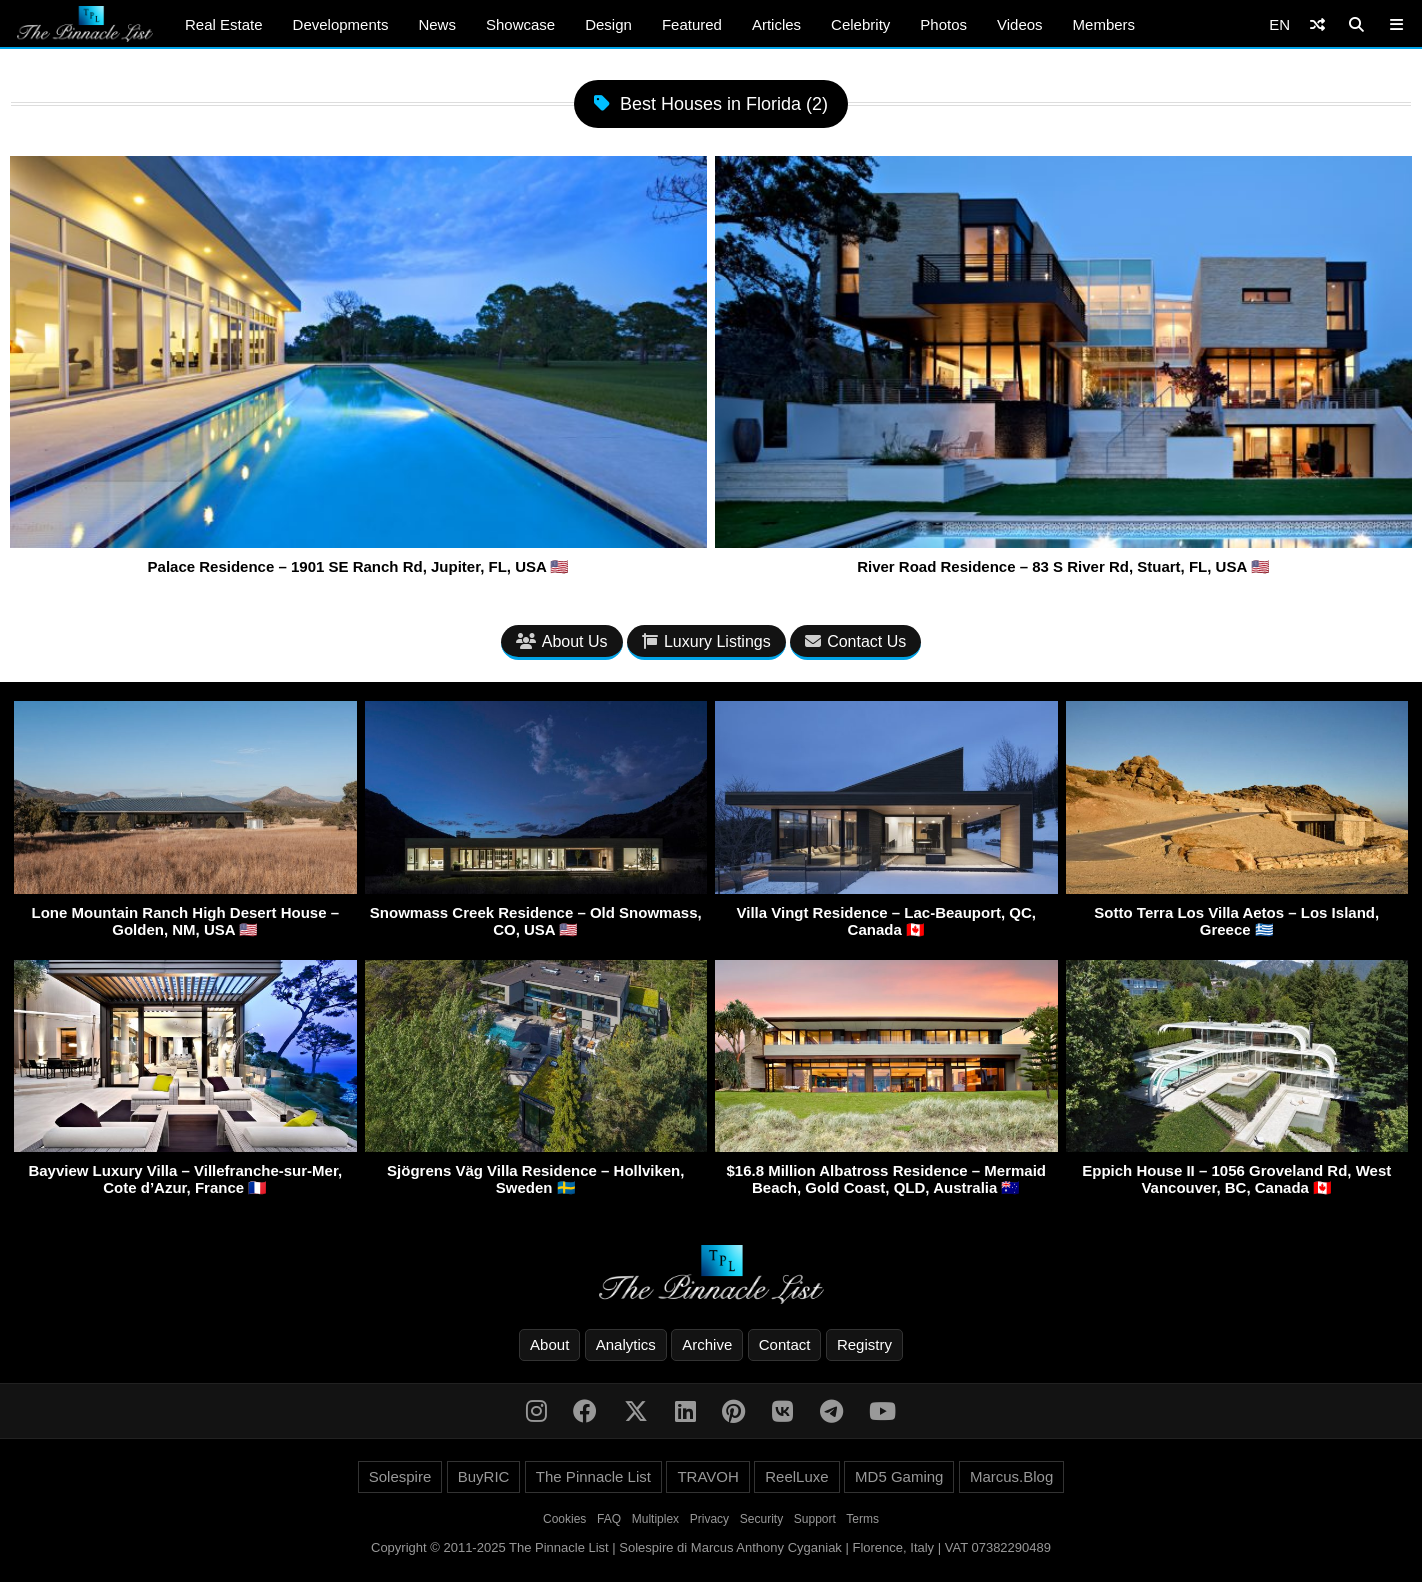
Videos (1020, 24)
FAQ (609, 1519)
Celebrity (860, 24)
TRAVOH (707, 1476)
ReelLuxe (796, 1476)
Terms (862, 1519)
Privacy (709, 1519)
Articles (776, 24)
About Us (562, 641)
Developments (341, 24)
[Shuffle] (1317, 24)
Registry (864, 1344)
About (549, 1344)
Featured (692, 24)
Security (761, 1519)
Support (815, 1519)
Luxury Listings (706, 641)
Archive (707, 1344)
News (437, 24)
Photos (943, 24)
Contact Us (855, 641)
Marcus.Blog (1011, 1476)
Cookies (564, 1519)
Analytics (626, 1344)
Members (1104, 24)
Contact (785, 1344)
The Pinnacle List (593, 1476)
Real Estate (224, 24)
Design (608, 24)
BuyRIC (484, 1476)
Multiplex (655, 1519)
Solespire (400, 1476)
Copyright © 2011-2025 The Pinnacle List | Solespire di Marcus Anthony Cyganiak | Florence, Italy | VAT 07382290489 (711, 1547)
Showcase (520, 24)
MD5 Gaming (899, 1476)
